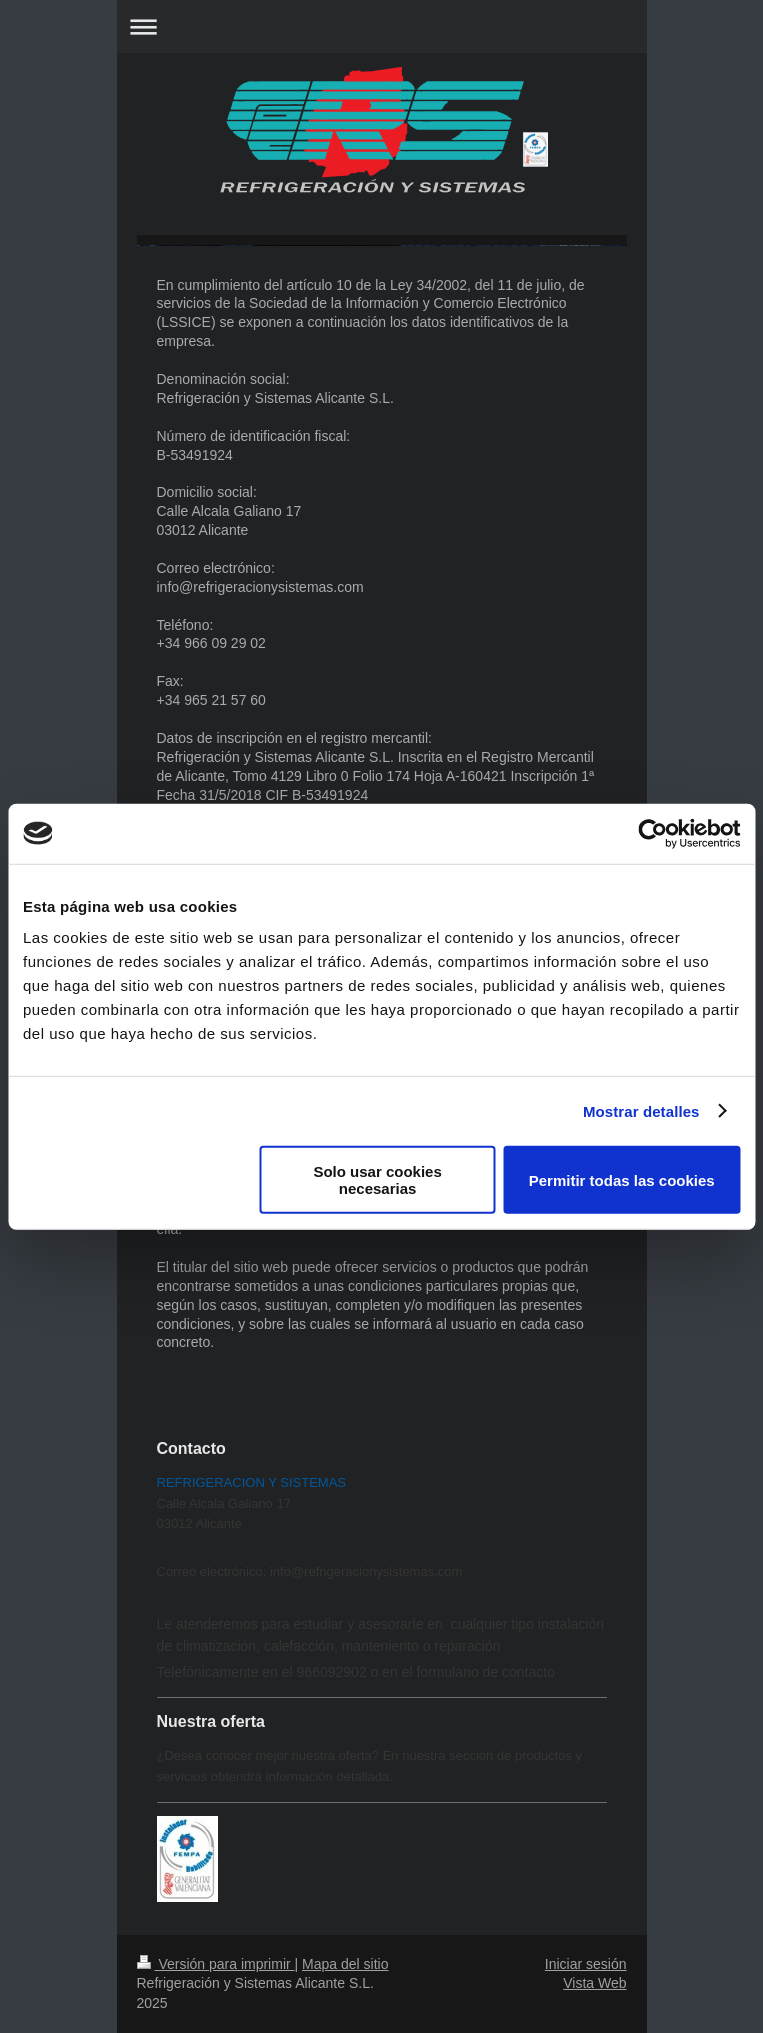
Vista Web (594, 1983)
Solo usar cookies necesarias (377, 1180)
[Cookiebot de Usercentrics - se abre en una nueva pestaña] (652, 833)
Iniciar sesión (586, 1964)
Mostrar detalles (641, 1110)
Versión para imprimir (216, 1964)
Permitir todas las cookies (622, 1179)
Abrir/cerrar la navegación (382, 26)
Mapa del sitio (345, 1964)
